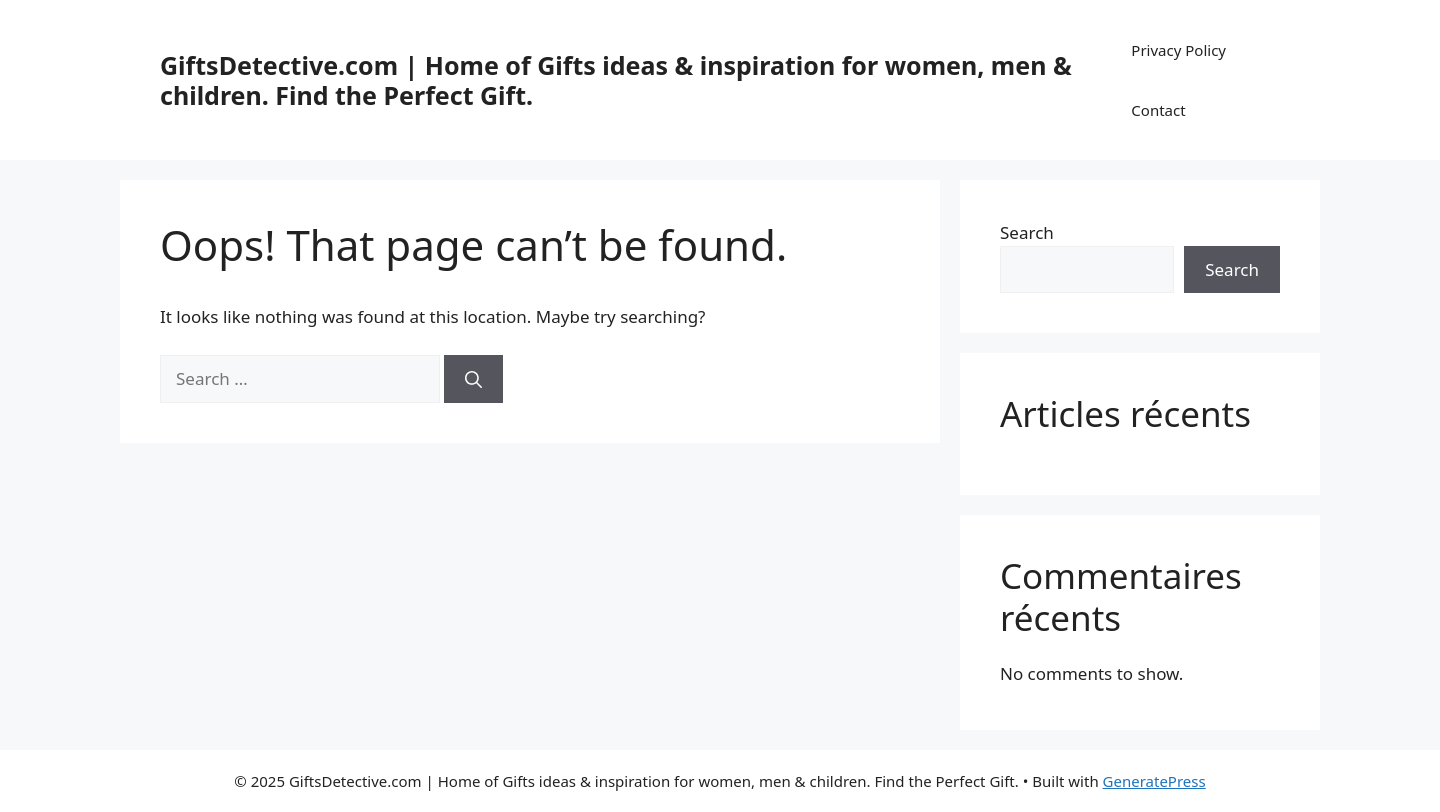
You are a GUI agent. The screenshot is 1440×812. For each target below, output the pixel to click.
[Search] (473, 379)
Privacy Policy (1178, 50)
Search (1027, 232)
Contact (1158, 110)
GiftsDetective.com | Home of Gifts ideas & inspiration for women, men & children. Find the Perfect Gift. (616, 80)
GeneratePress (1154, 781)
